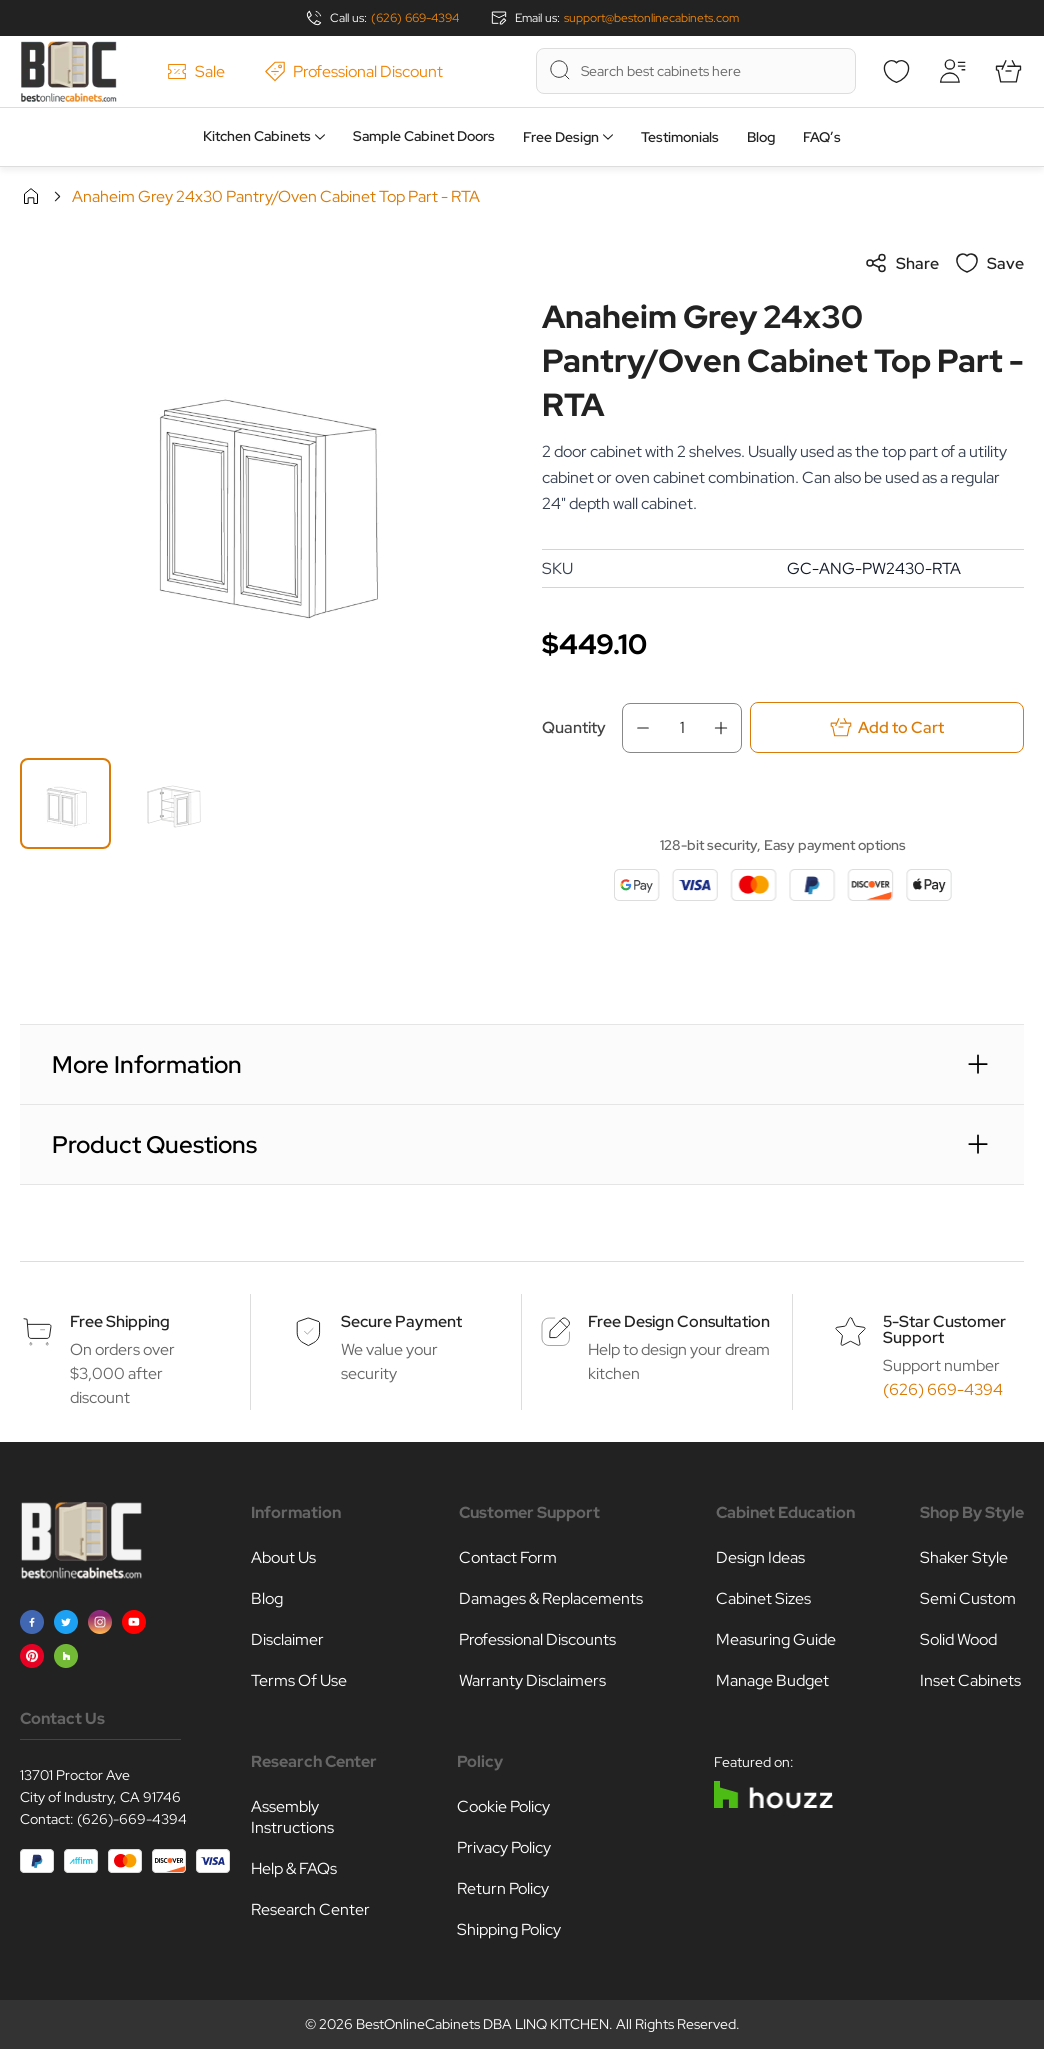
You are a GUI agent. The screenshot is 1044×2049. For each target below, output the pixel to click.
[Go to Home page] (68, 71)
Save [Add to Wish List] (989, 263)
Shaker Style (964, 1557)
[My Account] (952, 71)
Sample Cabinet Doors (424, 136)
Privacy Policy (504, 1847)
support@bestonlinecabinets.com (651, 18)
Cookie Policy (503, 1806)
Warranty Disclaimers (532, 1680)
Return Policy (503, 1888)
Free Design (561, 137)
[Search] (560, 70)
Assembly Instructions (292, 1817)
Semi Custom (968, 1598)
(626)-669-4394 (132, 1819)
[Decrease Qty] (637, 728)
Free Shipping (120, 1321)
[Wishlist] (896, 71)
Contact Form (508, 1557)
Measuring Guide (776, 1639)
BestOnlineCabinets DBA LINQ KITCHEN (482, 2024)
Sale (196, 71)
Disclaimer (287, 1639)
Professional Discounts (537, 1639)
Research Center (310, 1909)
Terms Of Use (299, 1680)
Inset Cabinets (970, 1680)
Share (901, 263)
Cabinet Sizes (763, 1598)
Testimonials (680, 137)
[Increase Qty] (727, 728)
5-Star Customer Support (944, 1329)
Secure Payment (401, 1321)
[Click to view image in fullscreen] (261, 492)
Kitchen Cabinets (257, 136)
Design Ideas (760, 1557)
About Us (283, 1557)
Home (31, 196)
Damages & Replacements (551, 1598)
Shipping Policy (509, 1929)
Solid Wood (958, 1639)
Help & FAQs (294, 1868)
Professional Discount (354, 71)
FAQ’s (822, 137)
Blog (761, 137)
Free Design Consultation (679, 1321)
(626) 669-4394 (415, 18)
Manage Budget (772, 1680)
